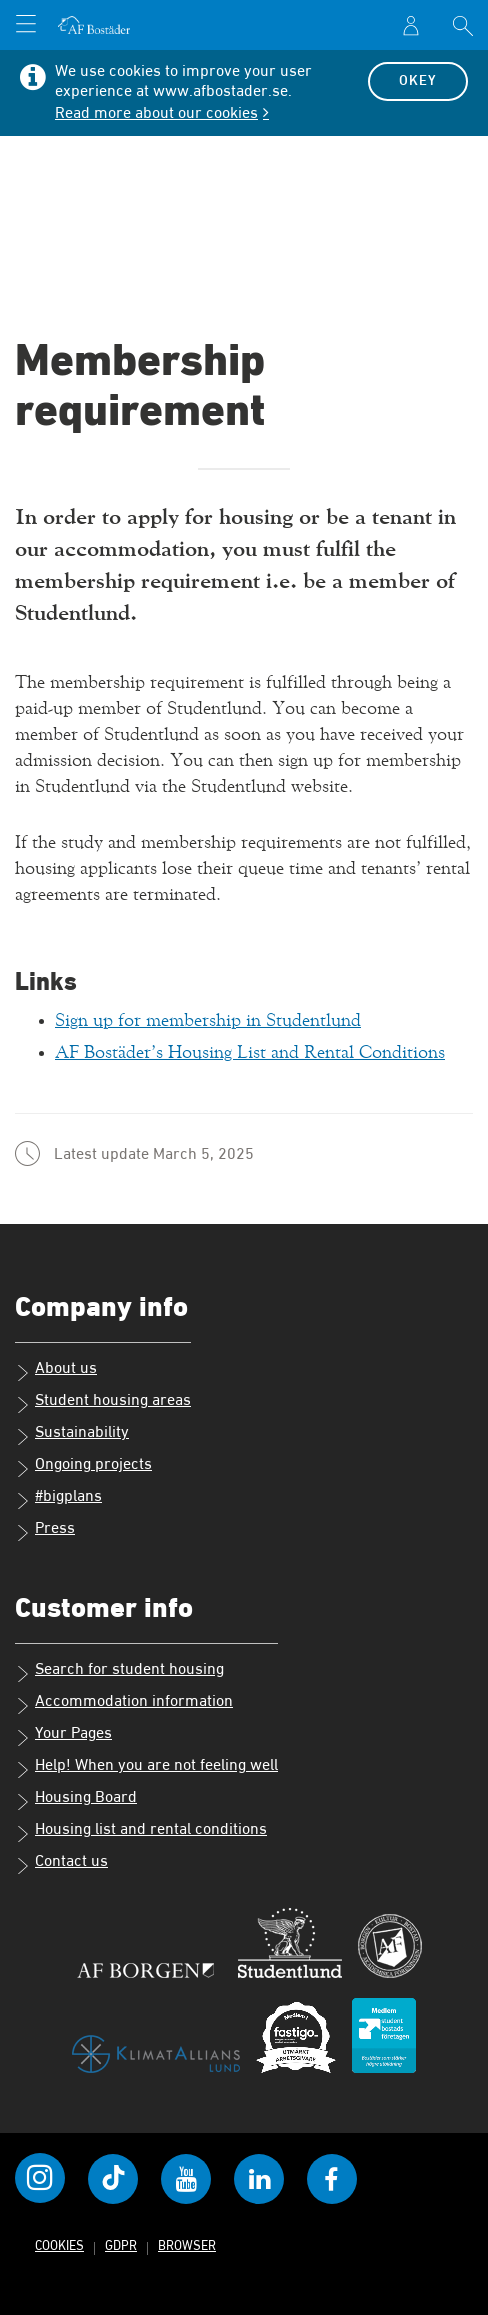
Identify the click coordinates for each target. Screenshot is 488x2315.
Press (45, 1530)
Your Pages (63, 1735)
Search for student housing (119, 1671)
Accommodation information (124, 1703)
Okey (418, 81)
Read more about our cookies (156, 114)
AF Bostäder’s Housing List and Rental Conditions (250, 1052)
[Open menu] (26, 26)
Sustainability (72, 1434)
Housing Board (76, 1799)
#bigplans (58, 1498)
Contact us (61, 1863)
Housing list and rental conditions (141, 1831)
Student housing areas (103, 1402)
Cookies (59, 2245)
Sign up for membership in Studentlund (208, 1021)
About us (56, 1370)
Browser (187, 2245)
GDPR (121, 2245)
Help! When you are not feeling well (146, 1767)
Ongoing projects (83, 1466)
